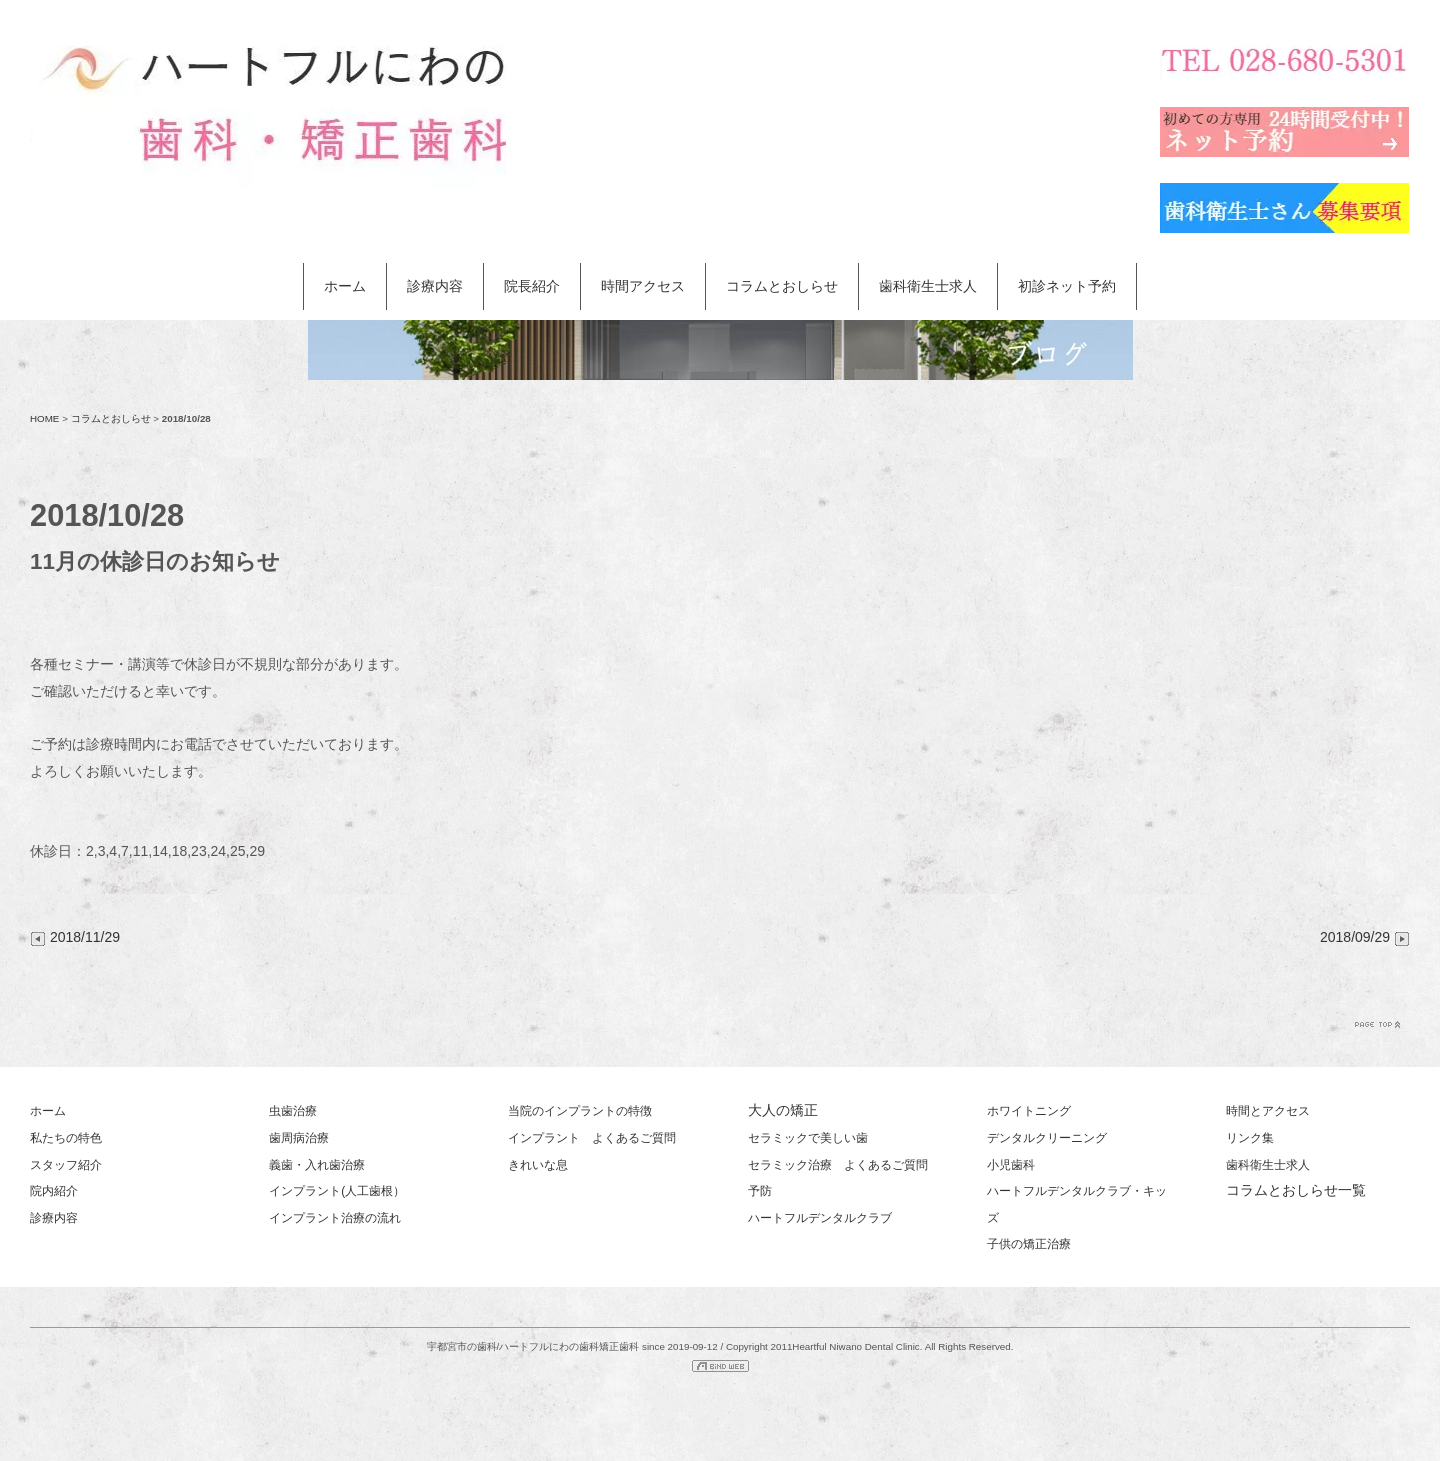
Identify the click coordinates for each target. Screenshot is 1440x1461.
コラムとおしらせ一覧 (1296, 1190)
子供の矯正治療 (1029, 1244)
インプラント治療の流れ (335, 1218)
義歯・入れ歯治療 (317, 1165)
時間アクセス (643, 286)
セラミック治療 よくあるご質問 (838, 1165)
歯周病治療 (299, 1138)
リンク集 (1250, 1138)
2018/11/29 (75, 937)
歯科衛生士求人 (928, 286)
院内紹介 (54, 1191)
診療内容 (435, 286)
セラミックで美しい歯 (808, 1138)
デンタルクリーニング (1047, 1138)
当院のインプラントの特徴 (580, 1111)
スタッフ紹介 (66, 1165)
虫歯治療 (293, 1111)
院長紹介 (532, 286)
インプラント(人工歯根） (337, 1191)
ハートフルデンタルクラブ (820, 1218)
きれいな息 (538, 1165)
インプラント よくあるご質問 (592, 1138)
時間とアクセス (1268, 1111)
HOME (44, 418)
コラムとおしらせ (782, 286)
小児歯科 (1011, 1165)
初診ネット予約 (1067, 286)
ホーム (345, 286)
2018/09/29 (1365, 937)
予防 (760, 1191)
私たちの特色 (66, 1138)
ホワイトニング (1029, 1111)
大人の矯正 (783, 1110)
